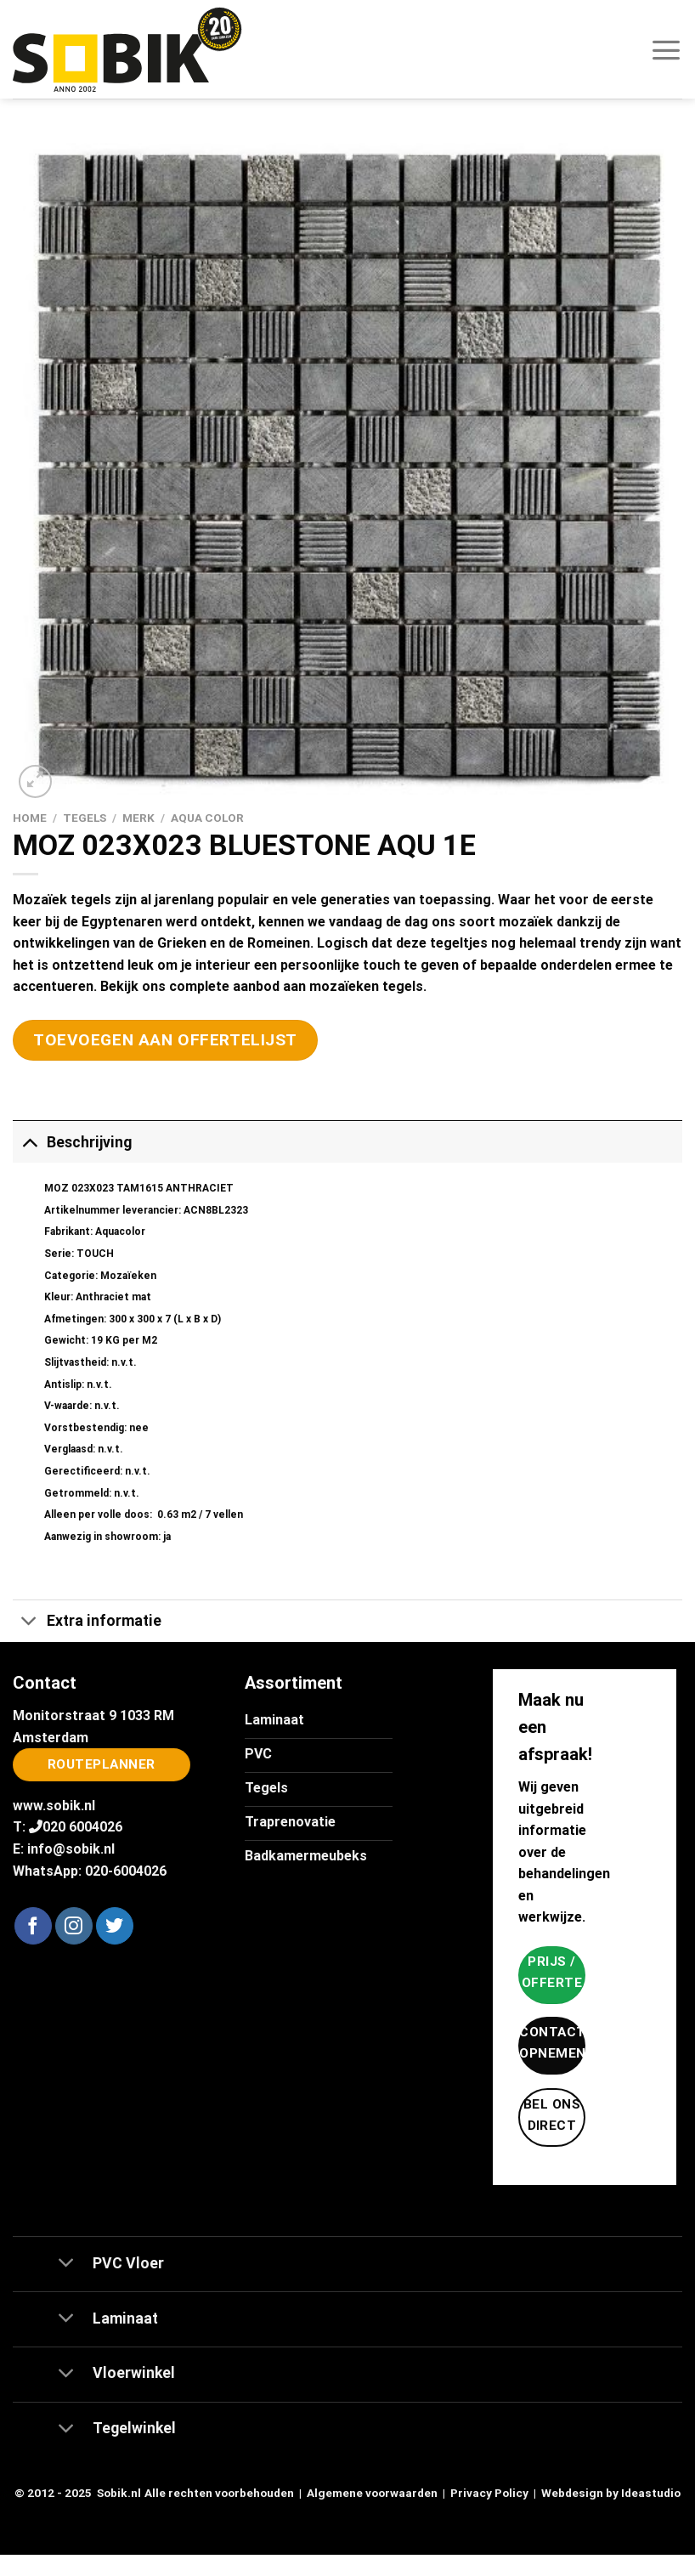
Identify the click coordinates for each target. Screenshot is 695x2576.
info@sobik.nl (71, 1849)
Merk (138, 817)
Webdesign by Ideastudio (611, 2493)
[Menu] (666, 49)
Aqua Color (207, 817)
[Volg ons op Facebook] (33, 1926)
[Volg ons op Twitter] (114, 1926)
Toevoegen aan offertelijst (165, 1040)
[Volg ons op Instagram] (74, 1926)
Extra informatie (87, 1623)
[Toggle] (29, 1142)
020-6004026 (126, 1871)
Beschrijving (72, 1142)
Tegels (84, 817)
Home (30, 817)
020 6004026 (82, 1827)
